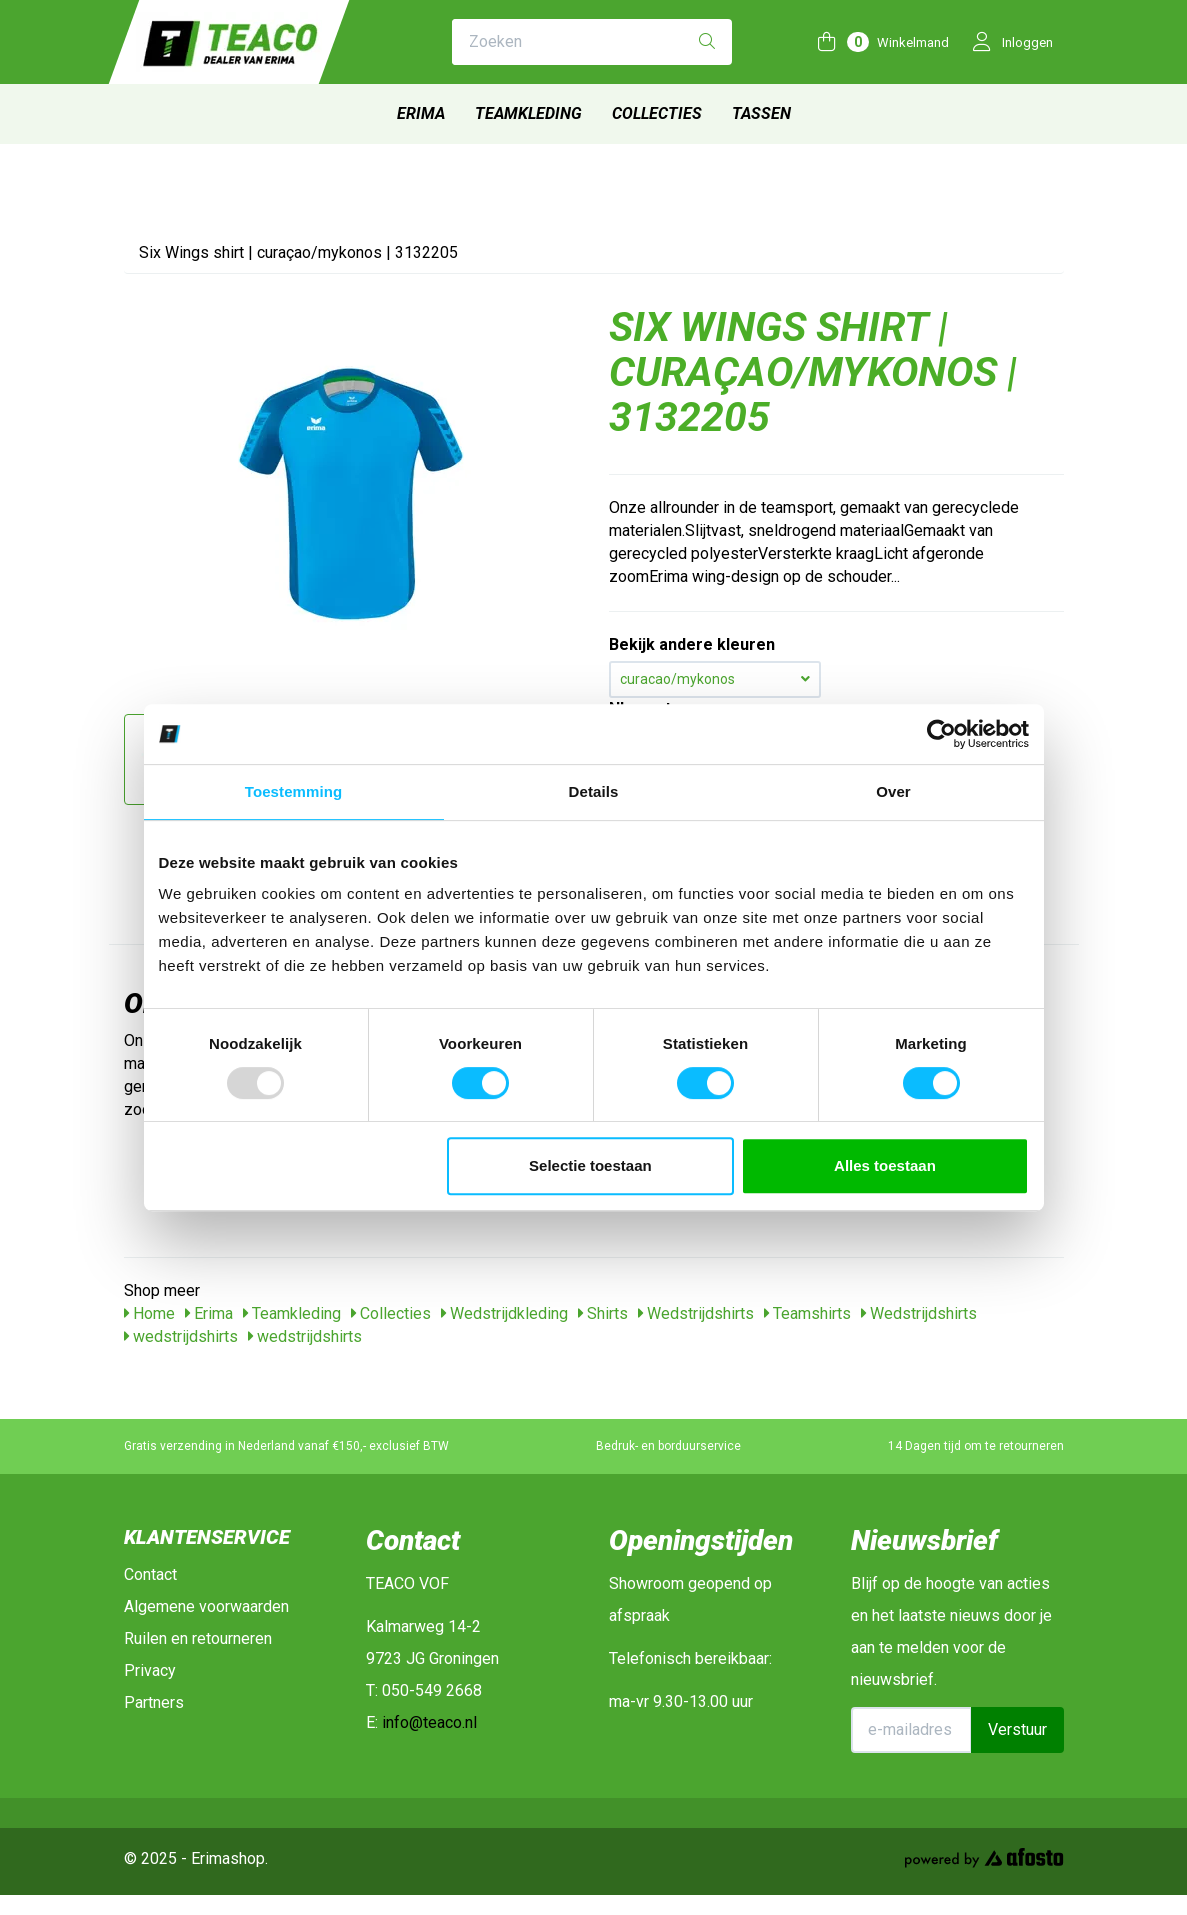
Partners (154, 1702)
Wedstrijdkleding (504, 1313)
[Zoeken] (707, 42)
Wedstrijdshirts (696, 1313)
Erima (421, 113)
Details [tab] (594, 791)
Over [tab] (893, 791)
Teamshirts (807, 1313)
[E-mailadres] (911, 1730)
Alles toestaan (885, 1165)
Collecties (657, 113)
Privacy (150, 1670)
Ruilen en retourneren (198, 1638)
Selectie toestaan (590, 1165)
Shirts (603, 1313)
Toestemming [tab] (294, 791)
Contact (150, 1574)
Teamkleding (528, 113)
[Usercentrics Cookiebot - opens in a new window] (941, 734)
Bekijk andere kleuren (692, 644)
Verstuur (1017, 1729)
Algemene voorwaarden (206, 1606)
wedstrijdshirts (181, 1336)
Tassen (761, 113)
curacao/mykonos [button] (715, 679)
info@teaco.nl (429, 1722)
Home (149, 1313)
